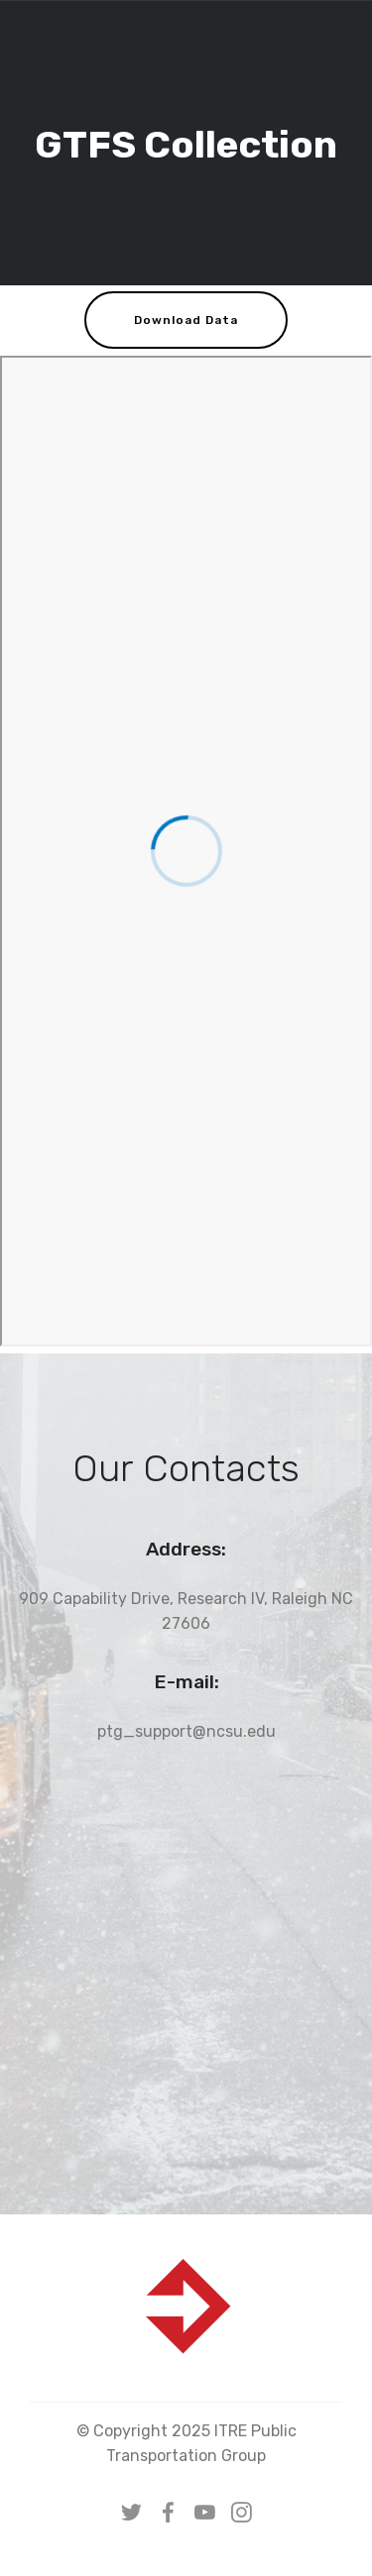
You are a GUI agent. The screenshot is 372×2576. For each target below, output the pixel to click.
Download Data (186, 320)
